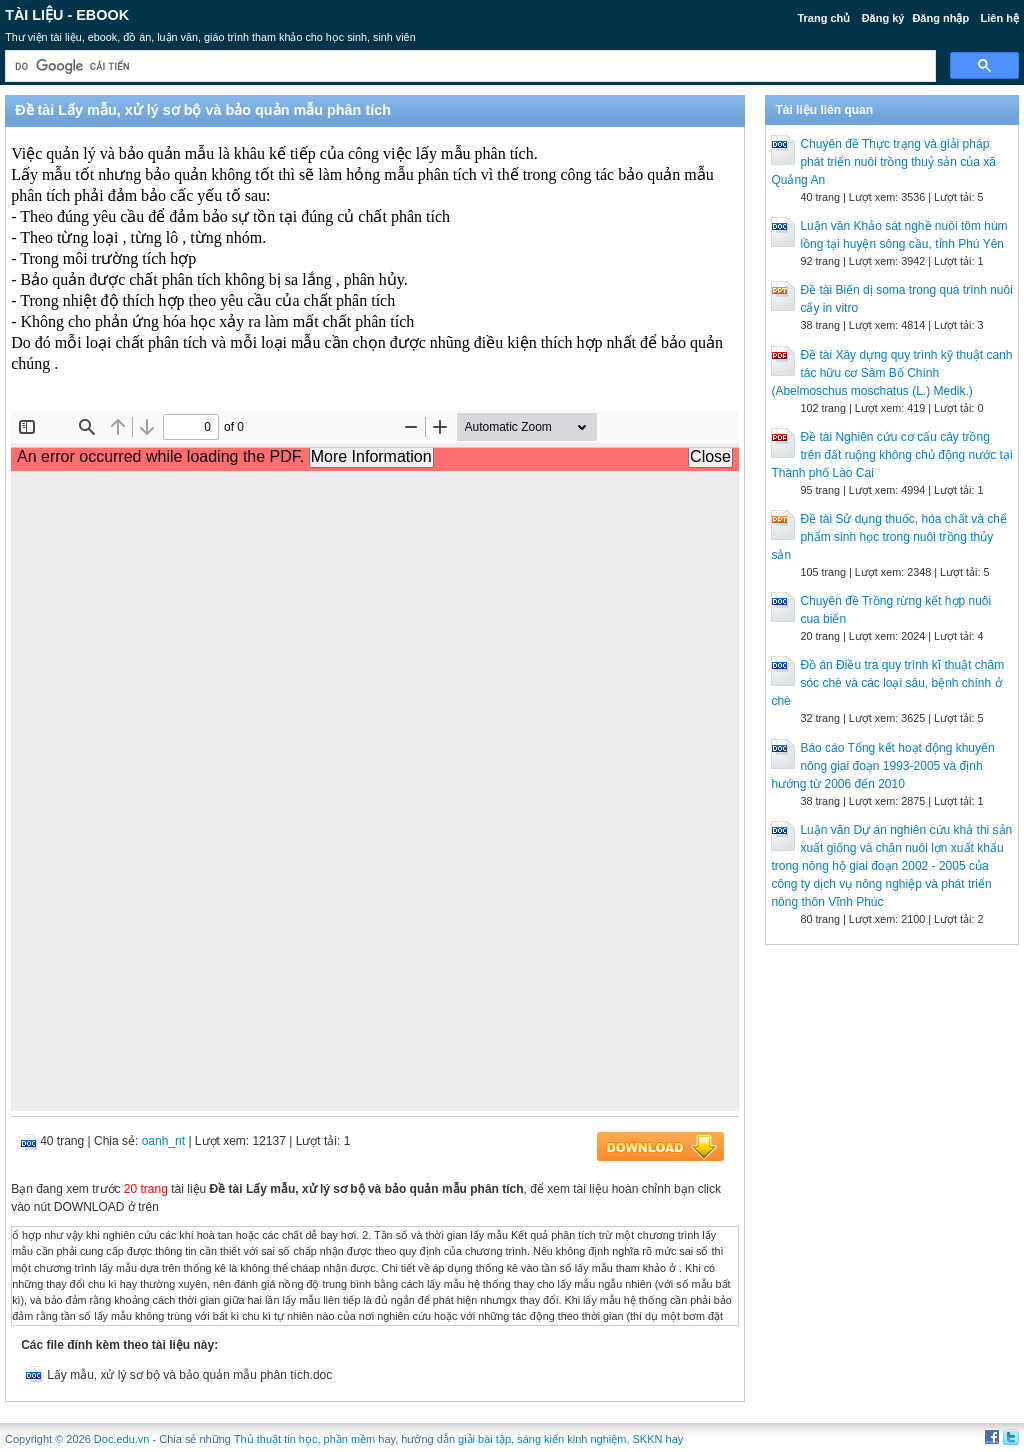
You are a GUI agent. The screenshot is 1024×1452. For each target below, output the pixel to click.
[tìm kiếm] (468, 66)
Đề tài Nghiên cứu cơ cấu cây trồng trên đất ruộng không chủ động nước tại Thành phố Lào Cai (891, 455)
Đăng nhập (940, 18)
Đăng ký (883, 18)
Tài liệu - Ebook (67, 15)
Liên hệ (999, 18)
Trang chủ (823, 18)
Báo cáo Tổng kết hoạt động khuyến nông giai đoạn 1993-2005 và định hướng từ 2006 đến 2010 (882, 766)
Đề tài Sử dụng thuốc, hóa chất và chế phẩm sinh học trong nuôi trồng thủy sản (888, 537)
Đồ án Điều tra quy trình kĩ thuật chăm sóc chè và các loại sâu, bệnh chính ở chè (887, 683)
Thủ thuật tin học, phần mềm (304, 1439)
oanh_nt (163, 1141)
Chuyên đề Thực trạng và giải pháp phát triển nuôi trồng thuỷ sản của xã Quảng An (883, 162)
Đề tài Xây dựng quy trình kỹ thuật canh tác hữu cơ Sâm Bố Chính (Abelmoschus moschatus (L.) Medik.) (891, 373)
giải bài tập (484, 1439)
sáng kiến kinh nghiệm (571, 1439)
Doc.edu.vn (122, 1439)
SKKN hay (658, 1439)
